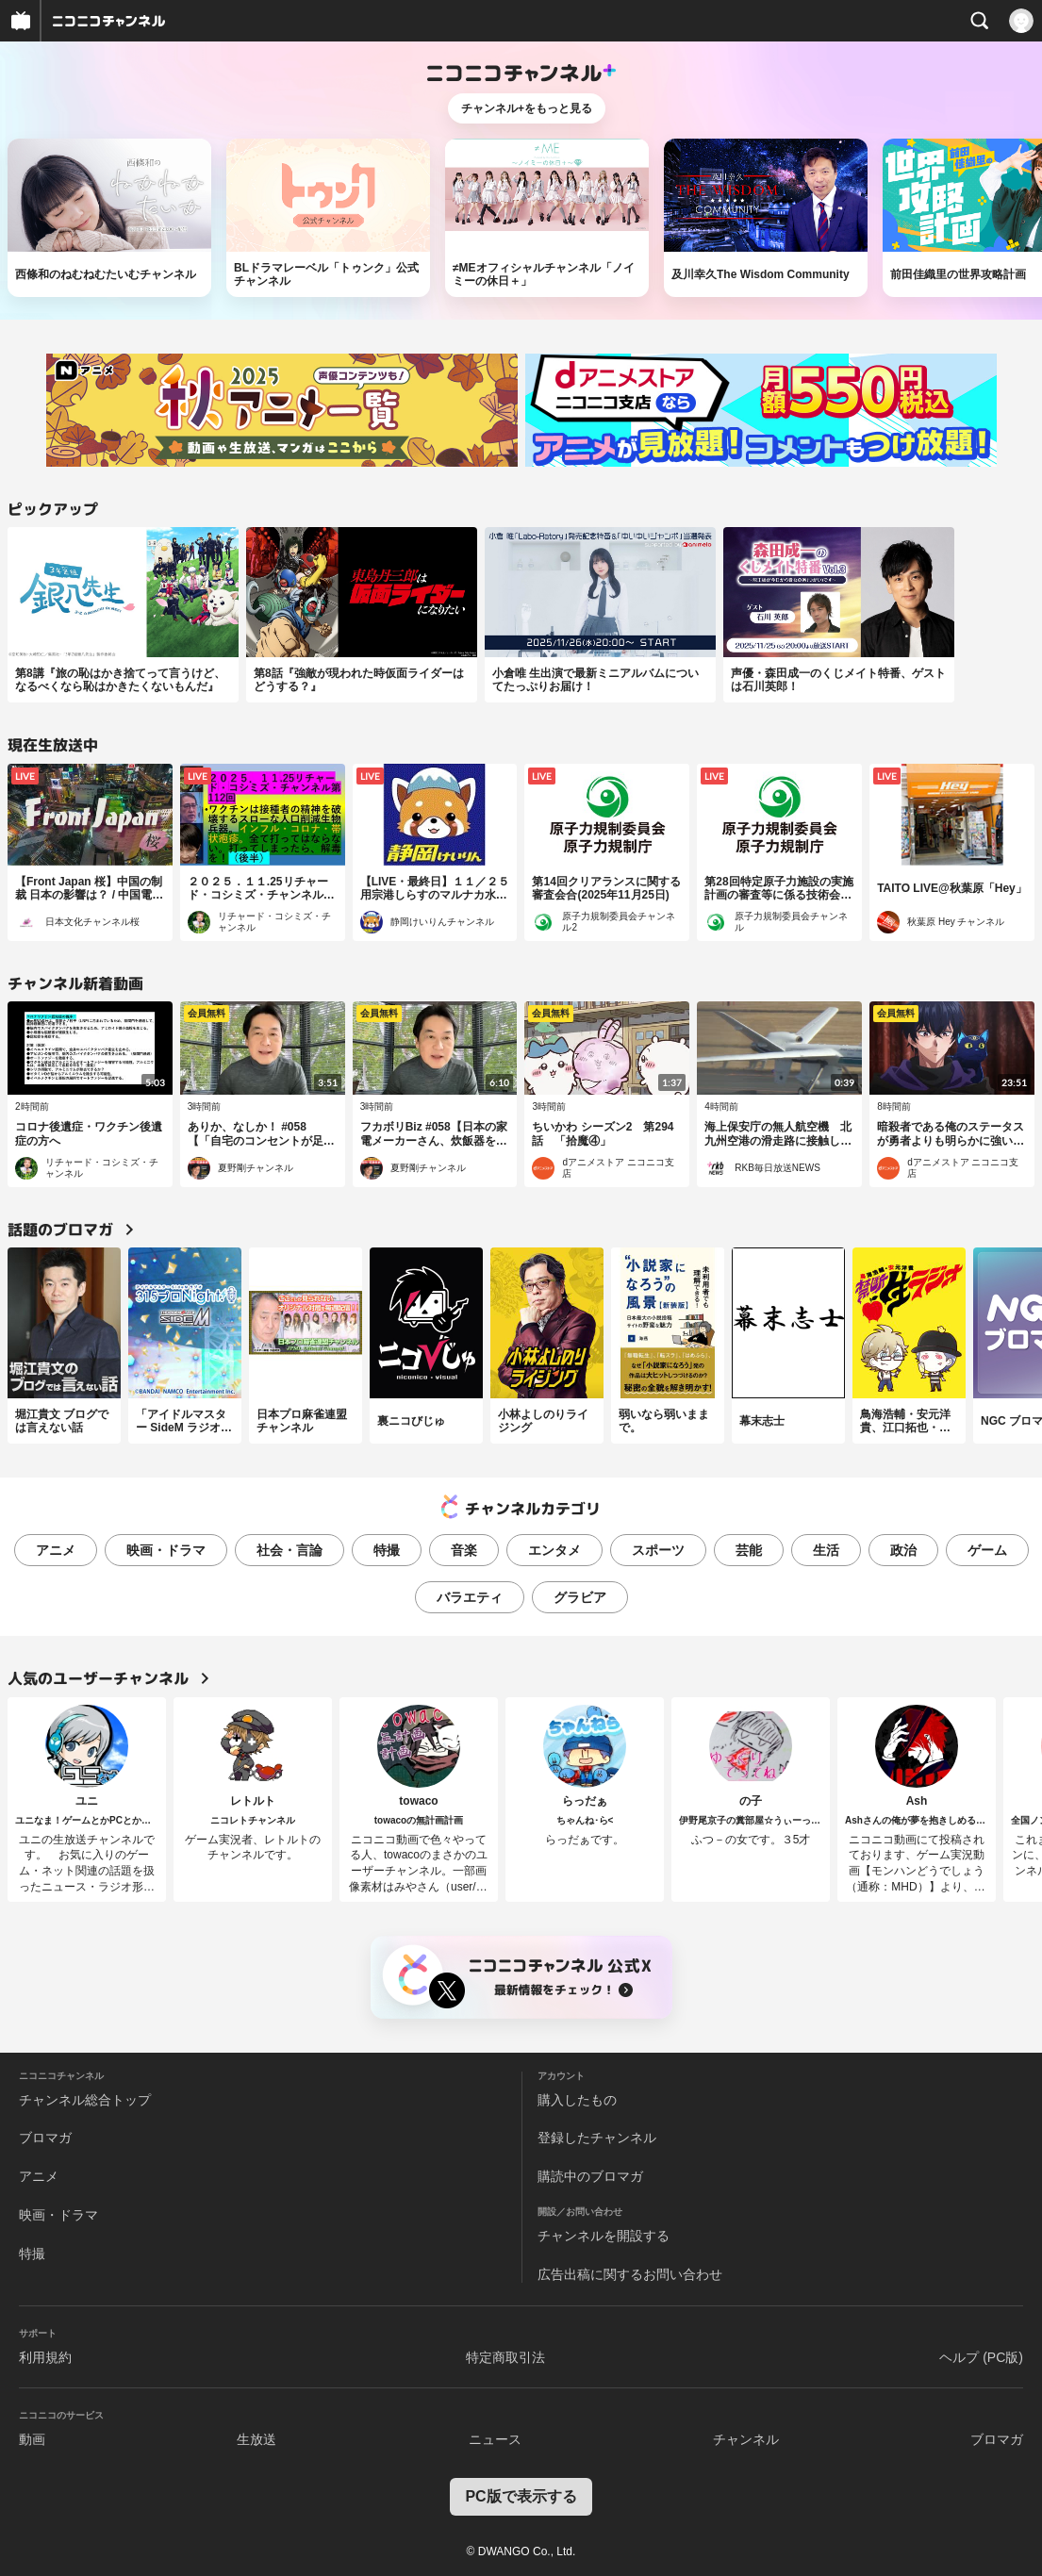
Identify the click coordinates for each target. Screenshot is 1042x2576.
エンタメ (554, 1550)
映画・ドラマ (166, 1550)
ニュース (495, 2439)
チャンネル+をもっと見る (526, 108)
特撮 (386, 1550)
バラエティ (470, 1597)
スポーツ (658, 1550)
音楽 (464, 1550)
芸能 (749, 1550)
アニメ (55, 1550)
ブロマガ (45, 2137)
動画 (32, 2439)
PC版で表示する (520, 2496)
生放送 (256, 2439)
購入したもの (577, 2099)
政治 (903, 1550)
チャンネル (746, 2439)
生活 (826, 1550)
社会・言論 (289, 1550)
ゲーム (987, 1550)
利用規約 (45, 2357)
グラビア (580, 1597)
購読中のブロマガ (590, 2176)
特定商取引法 (505, 2357)
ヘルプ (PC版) (981, 2357)
